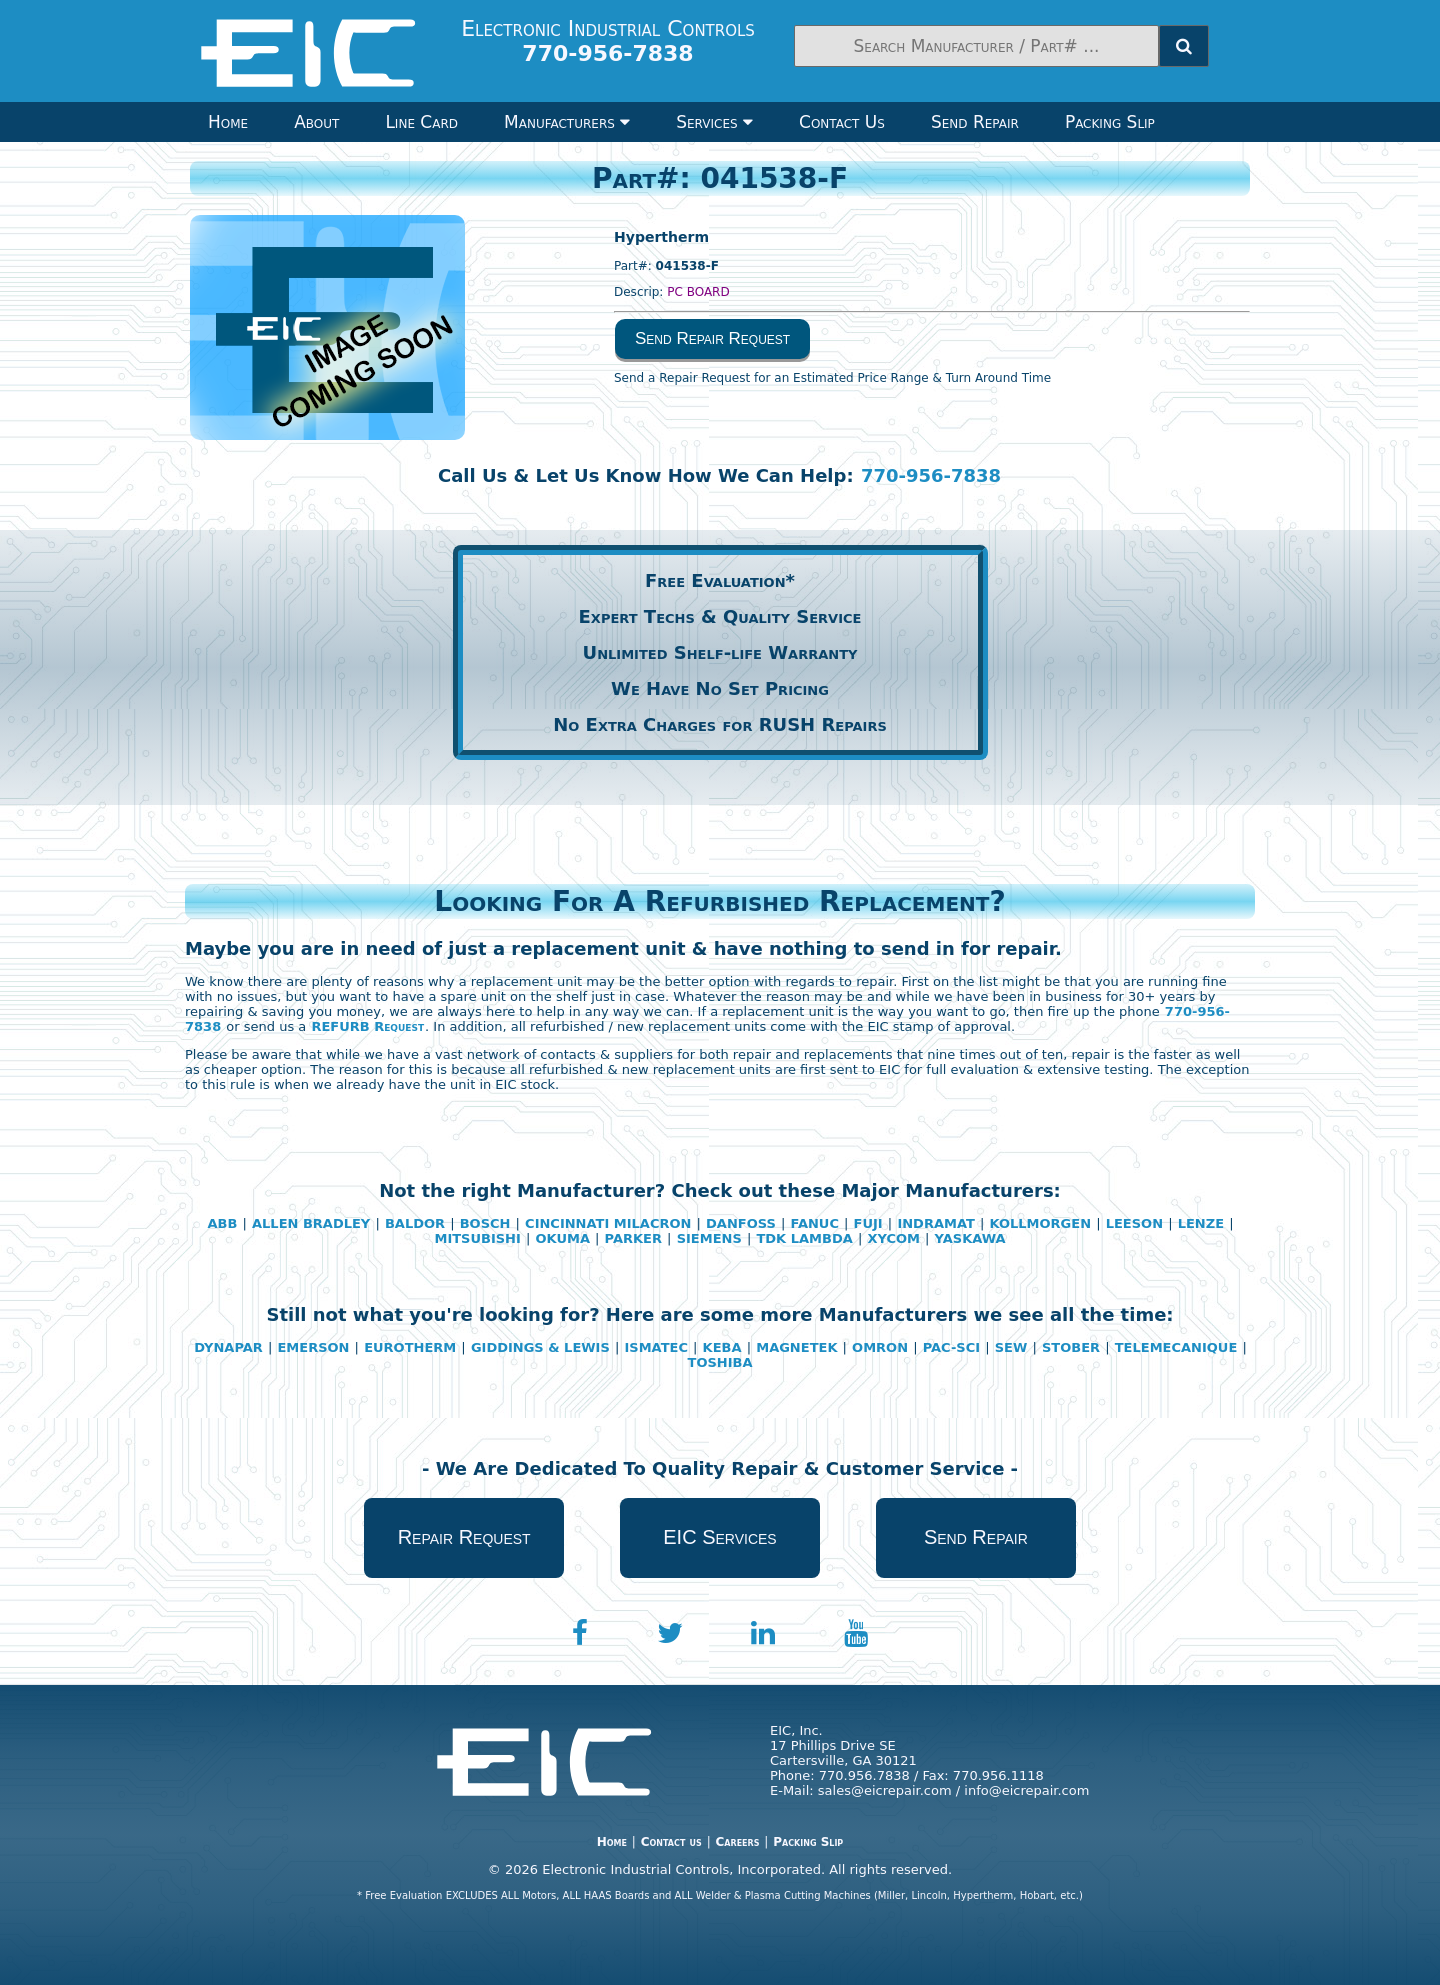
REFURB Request (367, 1026)
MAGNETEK (796, 1347)
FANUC (815, 1223)
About (316, 122)
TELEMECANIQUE (1176, 1347)
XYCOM (893, 1238)
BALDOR (415, 1223)
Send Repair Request (712, 338)
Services (714, 122)
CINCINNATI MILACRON (608, 1223)
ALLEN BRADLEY (311, 1223)
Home (228, 122)
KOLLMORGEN (1040, 1223)
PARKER (633, 1238)
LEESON (1134, 1223)
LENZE (1201, 1223)
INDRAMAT (935, 1223)
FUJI (868, 1223)
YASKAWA (970, 1238)
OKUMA (563, 1238)
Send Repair (975, 122)
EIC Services (719, 1537)
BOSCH (485, 1223)
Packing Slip (1110, 122)
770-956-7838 (931, 475)
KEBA (722, 1347)
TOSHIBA (720, 1362)
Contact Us (842, 122)
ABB (222, 1223)
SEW (1011, 1347)
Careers (737, 1842)
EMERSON (313, 1347)
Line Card (421, 122)
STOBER (1071, 1347)
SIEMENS (709, 1238)
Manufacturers (567, 122)
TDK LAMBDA (804, 1238)
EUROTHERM (410, 1347)
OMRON (880, 1347)
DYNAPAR (228, 1347)
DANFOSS (741, 1223)
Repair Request (464, 1537)
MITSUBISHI (477, 1238)
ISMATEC (655, 1347)
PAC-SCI (951, 1347)
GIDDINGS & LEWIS (540, 1347)
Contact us (671, 1842)
